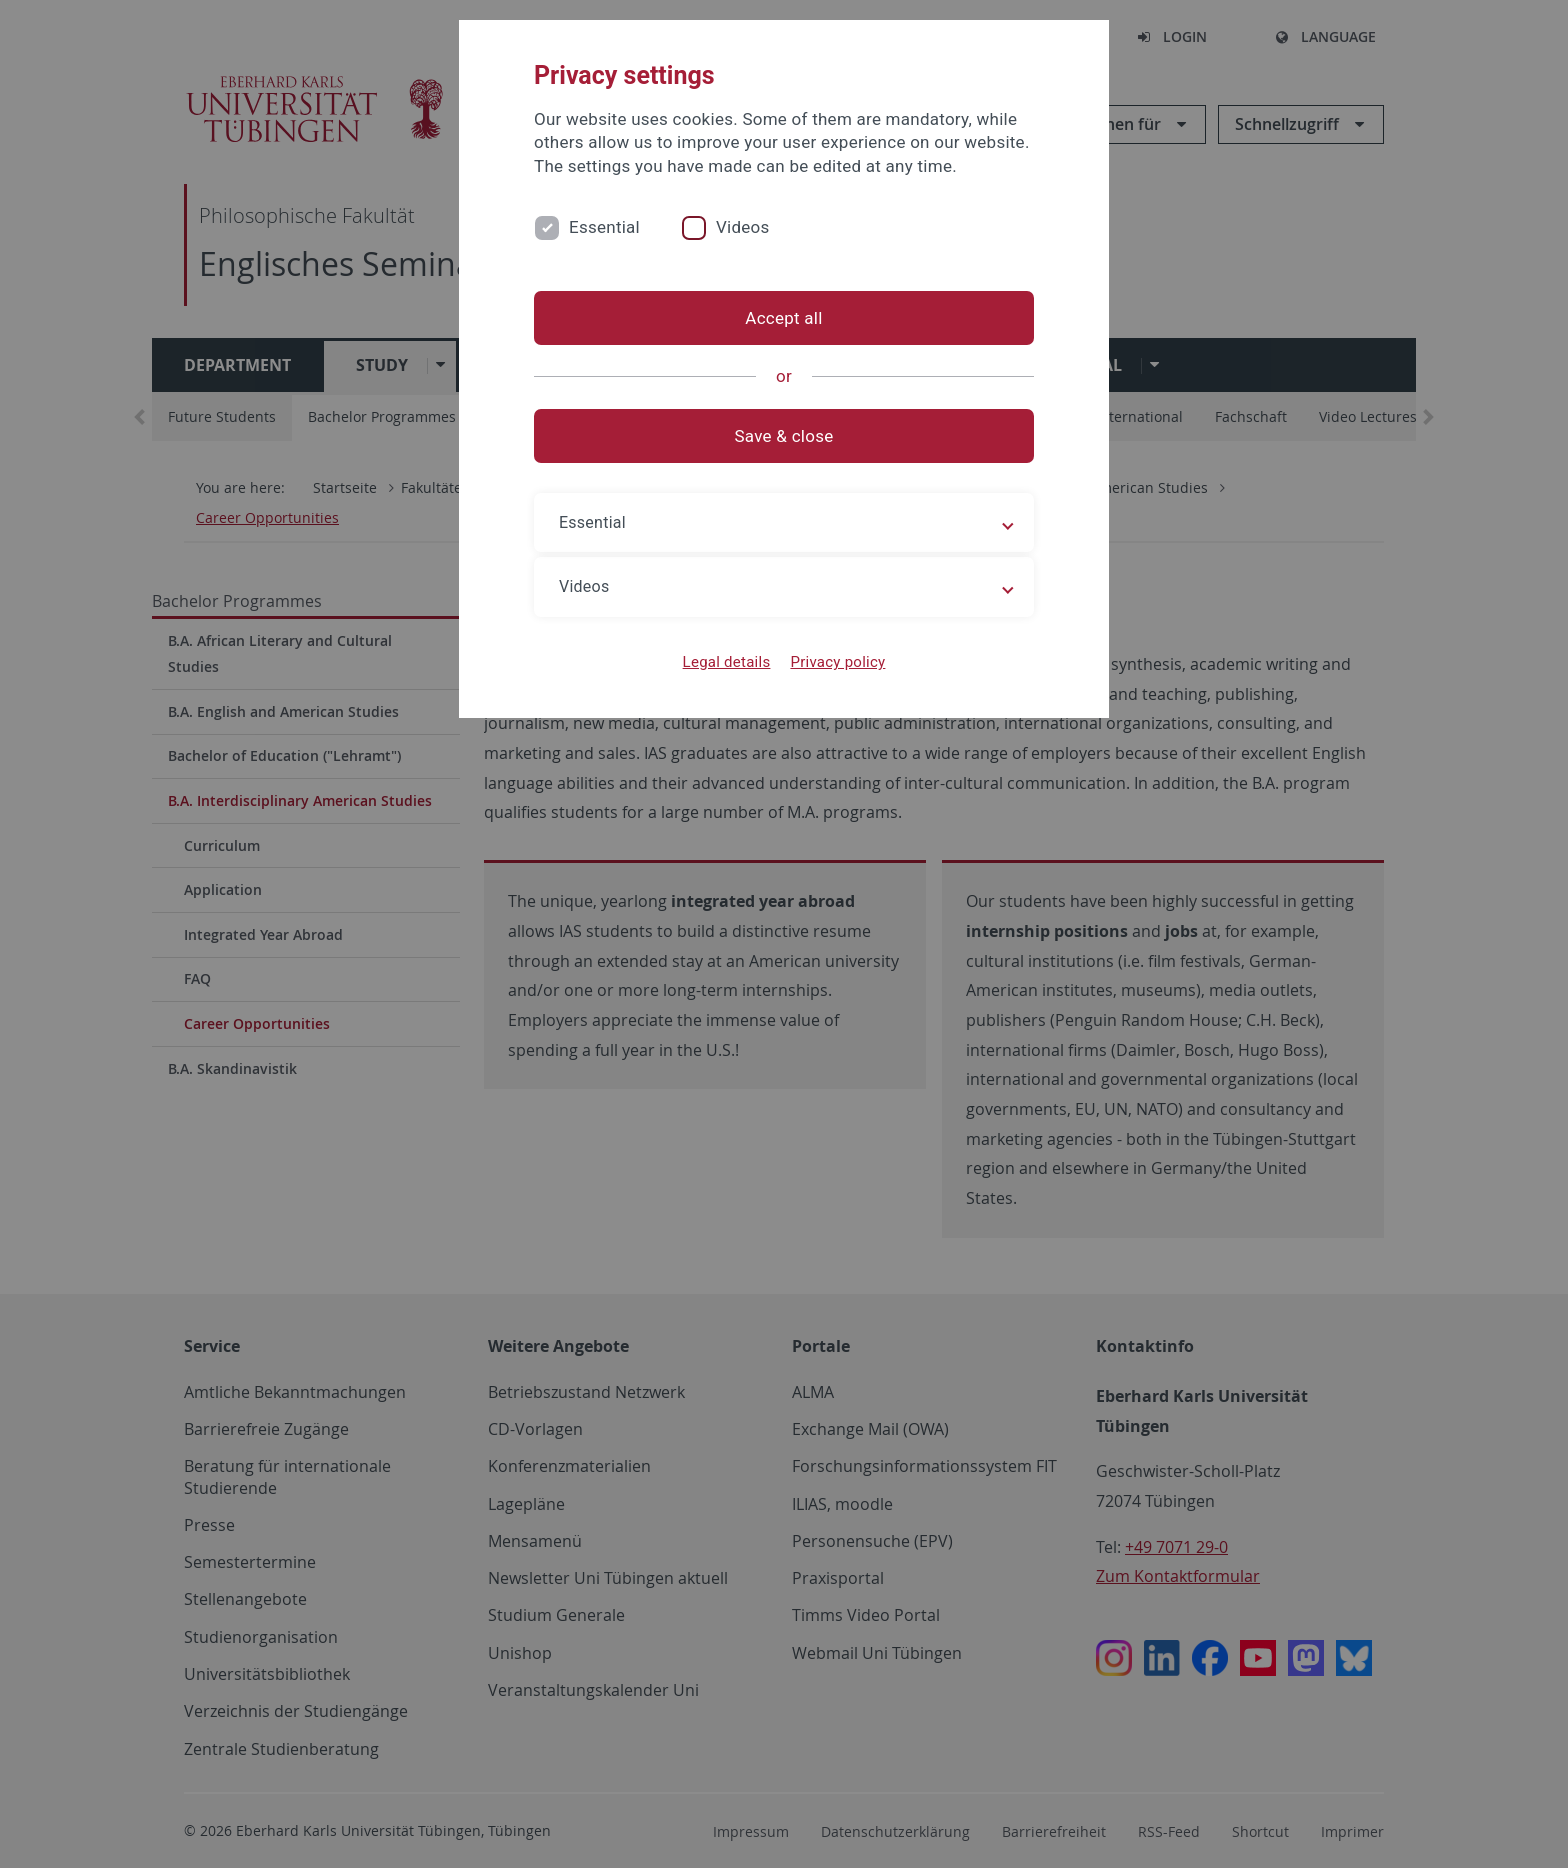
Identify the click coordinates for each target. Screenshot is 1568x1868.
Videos (743, 227)
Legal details (727, 662)
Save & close (784, 436)
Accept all (783, 318)
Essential (604, 227)
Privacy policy (837, 662)
